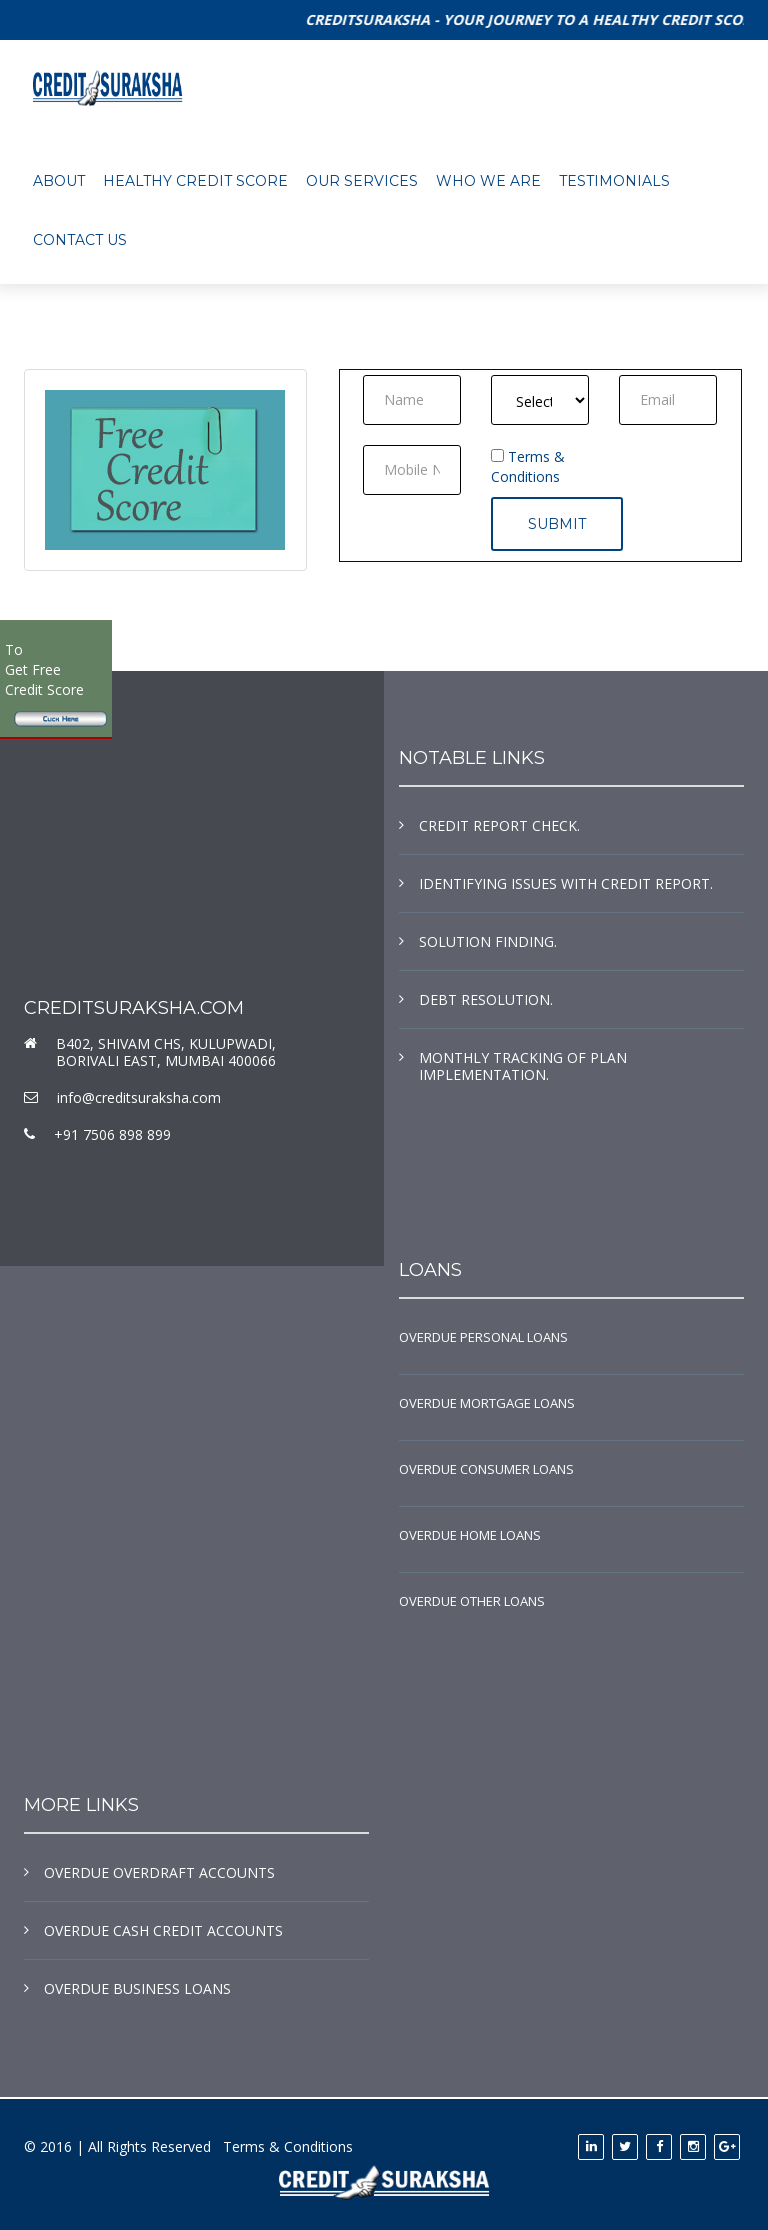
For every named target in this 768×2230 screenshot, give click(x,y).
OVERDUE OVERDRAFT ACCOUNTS (159, 1872)
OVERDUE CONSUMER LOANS (486, 1469)
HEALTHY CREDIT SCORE (195, 181)
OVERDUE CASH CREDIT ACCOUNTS (163, 1930)
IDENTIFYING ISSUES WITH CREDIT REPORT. (566, 883)
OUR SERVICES (362, 181)
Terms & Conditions (528, 466)
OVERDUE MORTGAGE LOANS (487, 1403)
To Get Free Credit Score (44, 669)
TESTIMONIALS (614, 181)
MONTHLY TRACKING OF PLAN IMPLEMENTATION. (523, 1066)
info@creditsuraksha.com (139, 1097)
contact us (80, 240)
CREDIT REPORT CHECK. (499, 825)
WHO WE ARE (488, 181)
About (59, 181)
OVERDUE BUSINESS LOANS (137, 1988)
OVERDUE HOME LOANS (470, 1535)
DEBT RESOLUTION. (486, 999)
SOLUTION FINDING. (488, 941)
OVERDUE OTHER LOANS (472, 1601)
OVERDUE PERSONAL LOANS (483, 1337)
